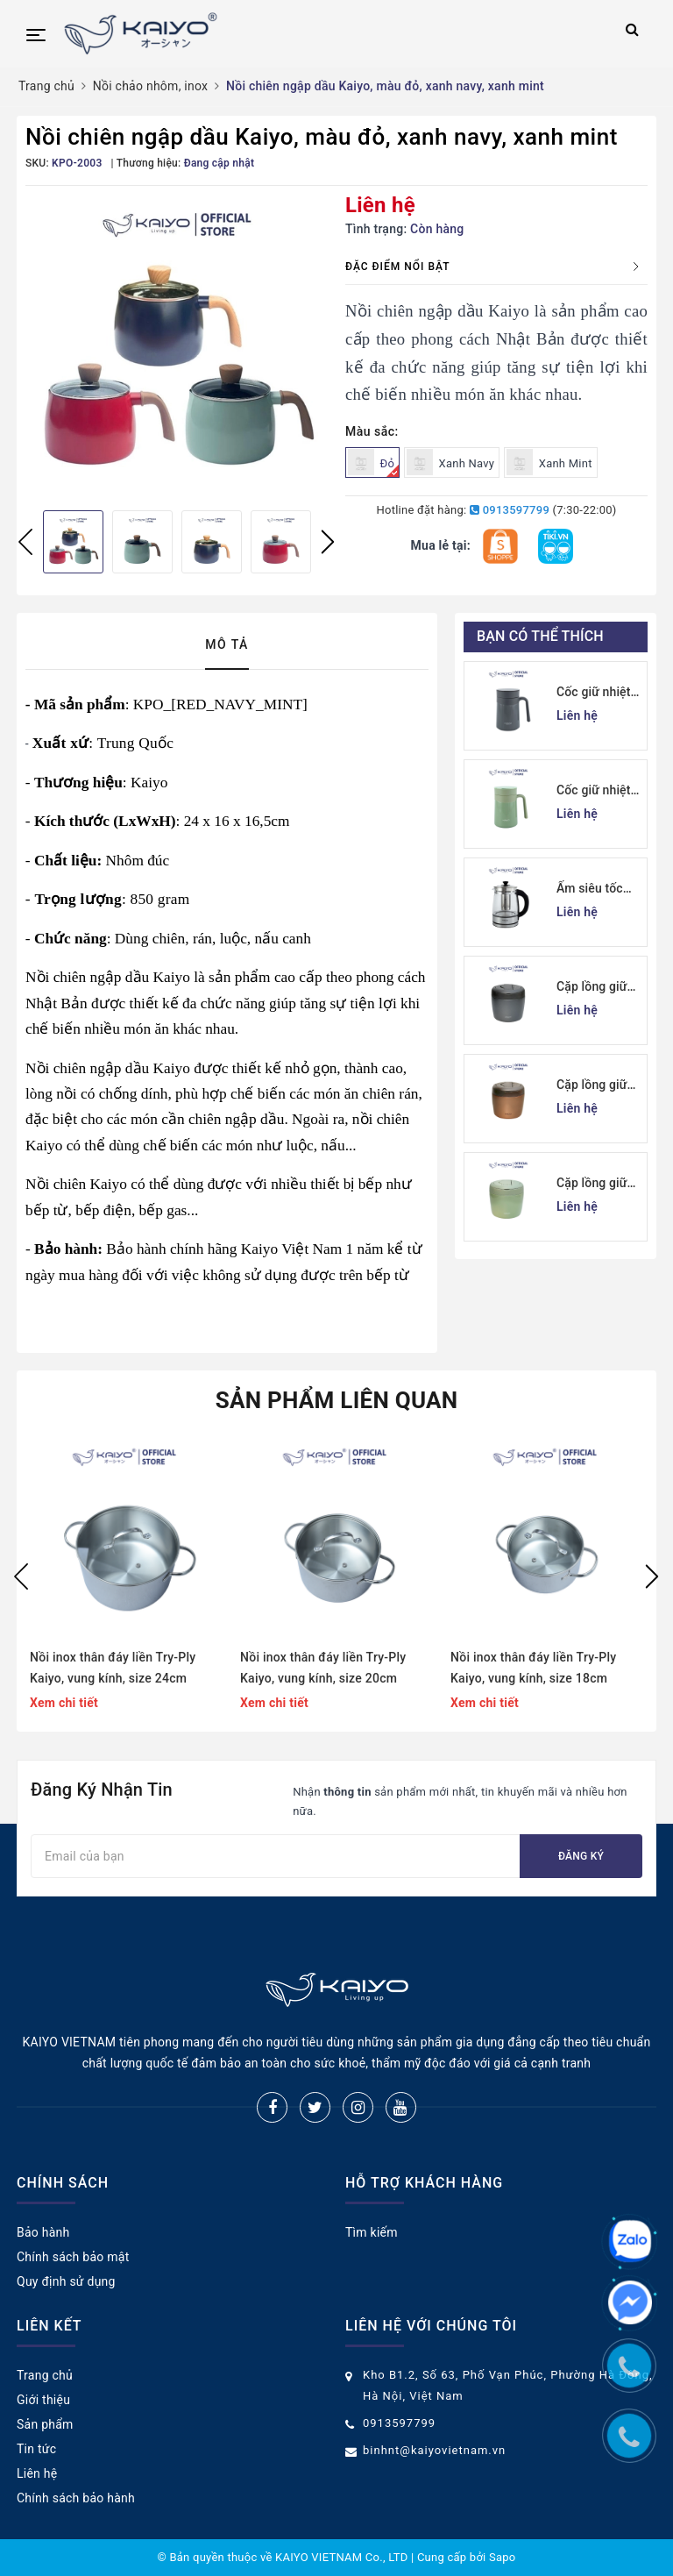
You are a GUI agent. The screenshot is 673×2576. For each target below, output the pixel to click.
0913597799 (509, 509)
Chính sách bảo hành (76, 2498)
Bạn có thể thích (540, 636)
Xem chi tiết (64, 1703)
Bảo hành (43, 2232)
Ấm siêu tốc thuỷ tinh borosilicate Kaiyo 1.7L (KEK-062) (589, 889)
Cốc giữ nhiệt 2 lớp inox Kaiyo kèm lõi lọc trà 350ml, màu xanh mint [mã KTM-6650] (598, 791)
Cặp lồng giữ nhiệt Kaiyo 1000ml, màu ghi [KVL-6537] (597, 987)
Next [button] (328, 542)
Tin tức (36, 2449)
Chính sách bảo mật (73, 2257)
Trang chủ (45, 2375)
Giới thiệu (43, 2400)
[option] (176, 346)
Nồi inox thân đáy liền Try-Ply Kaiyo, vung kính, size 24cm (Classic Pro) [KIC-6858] (112, 1669)
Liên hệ (37, 2473)
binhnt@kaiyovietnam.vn (434, 2450)
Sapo (502, 2557)
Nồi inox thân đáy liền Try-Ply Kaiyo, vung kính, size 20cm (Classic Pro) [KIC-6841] (323, 1669)
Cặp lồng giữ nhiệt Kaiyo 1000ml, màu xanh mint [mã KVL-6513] (596, 1184)
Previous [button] (25, 542)
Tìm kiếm (371, 2232)
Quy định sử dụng (66, 2281)
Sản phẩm (45, 2424)
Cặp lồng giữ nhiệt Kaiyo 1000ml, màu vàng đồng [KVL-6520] (592, 1086)
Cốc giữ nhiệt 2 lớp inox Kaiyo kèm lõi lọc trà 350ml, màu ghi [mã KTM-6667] (598, 693)
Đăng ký (581, 1856)
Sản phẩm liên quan (337, 1400)
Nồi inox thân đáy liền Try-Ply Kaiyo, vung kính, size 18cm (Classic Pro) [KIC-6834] (533, 1669)
